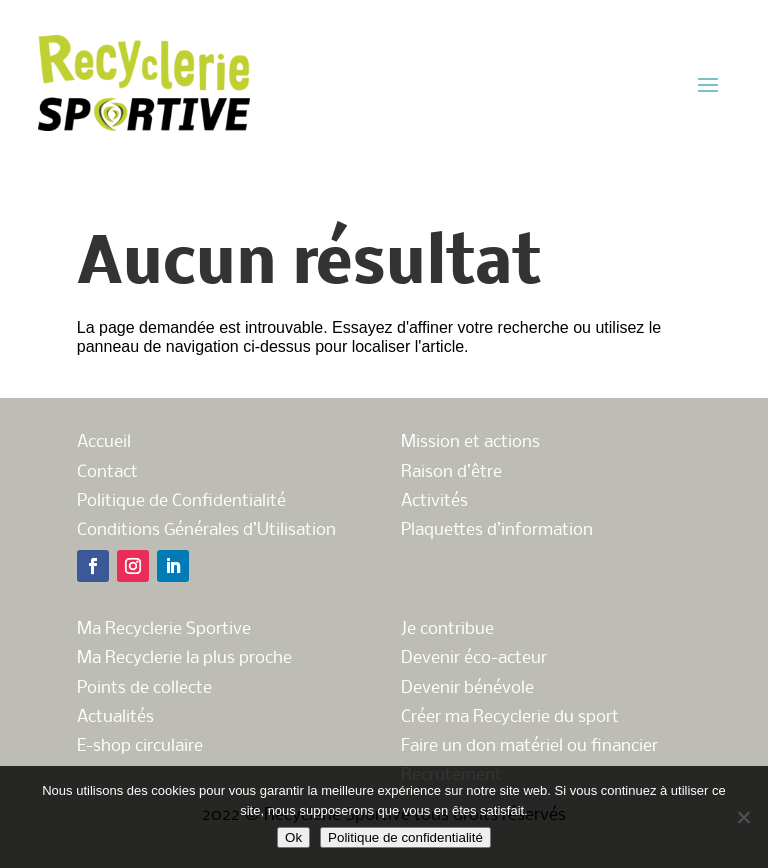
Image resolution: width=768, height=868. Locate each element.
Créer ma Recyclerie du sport (510, 717)
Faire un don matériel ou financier (529, 746)
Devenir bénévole (467, 688)
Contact (107, 472)
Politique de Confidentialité (181, 501)
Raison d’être (451, 472)
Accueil (104, 442)
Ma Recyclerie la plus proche (184, 658)
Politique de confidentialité (405, 837)
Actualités (115, 717)
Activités (434, 501)
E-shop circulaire (140, 746)
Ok (293, 837)
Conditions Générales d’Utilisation (206, 530)
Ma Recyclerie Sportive (164, 629)
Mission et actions (470, 442)
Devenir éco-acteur (474, 658)
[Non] (743, 817)
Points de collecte (144, 688)
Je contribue (447, 629)
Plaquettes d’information (497, 530)
